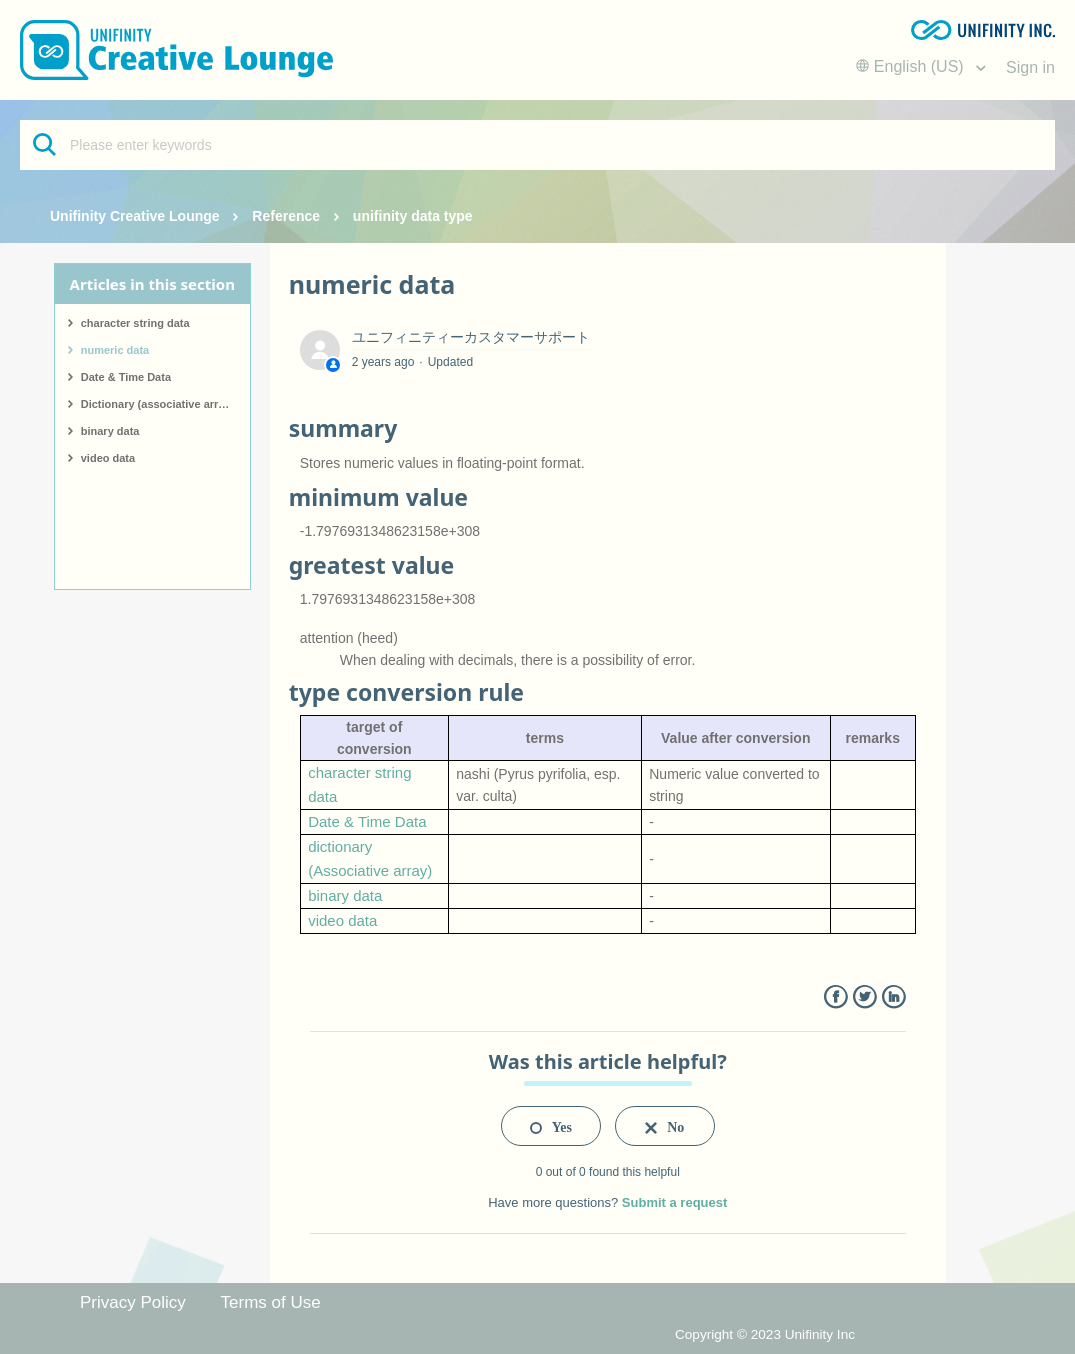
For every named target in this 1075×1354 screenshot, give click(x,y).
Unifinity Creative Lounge (135, 216)
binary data (110, 431)
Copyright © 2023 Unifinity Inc (765, 1334)
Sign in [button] (1030, 67)
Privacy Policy (133, 1302)
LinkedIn (893, 997)
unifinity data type (413, 216)
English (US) (912, 66)
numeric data (115, 350)
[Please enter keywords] (537, 145)
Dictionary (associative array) (157, 404)
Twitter (864, 997)
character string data (135, 323)
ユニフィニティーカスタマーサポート (471, 337)
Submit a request (674, 1202)
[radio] (551, 1126)
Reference (286, 216)
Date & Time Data (126, 377)
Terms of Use (271, 1302)
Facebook (835, 997)
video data (108, 458)
